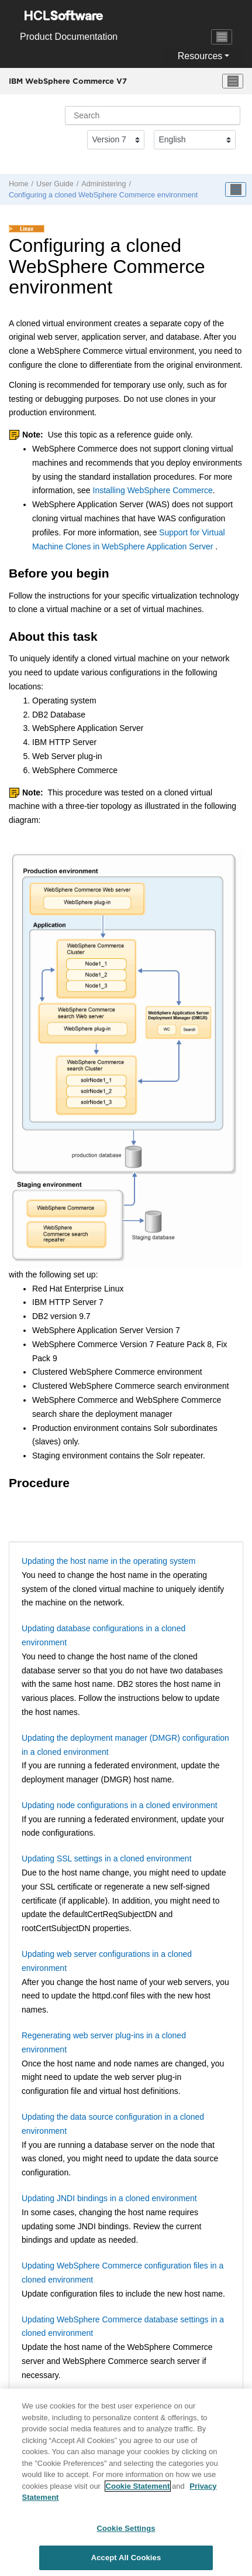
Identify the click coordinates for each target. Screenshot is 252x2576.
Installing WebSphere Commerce (153, 490)
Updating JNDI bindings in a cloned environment (109, 2198)
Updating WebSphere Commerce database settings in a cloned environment (123, 2326)
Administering (103, 184)
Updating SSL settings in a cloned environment (107, 1858)
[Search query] (152, 115)
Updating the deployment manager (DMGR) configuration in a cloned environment (125, 1745)
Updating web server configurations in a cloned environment (107, 1961)
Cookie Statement (138, 2486)
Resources (200, 56)
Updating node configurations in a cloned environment (120, 1805)
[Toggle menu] (232, 81)
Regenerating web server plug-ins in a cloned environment (104, 2042)
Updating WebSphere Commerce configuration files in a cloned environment (122, 2272)
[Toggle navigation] (221, 37)
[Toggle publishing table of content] (235, 189)
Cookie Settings (125, 2528)
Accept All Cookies (126, 2557)
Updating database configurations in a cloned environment (103, 1635)
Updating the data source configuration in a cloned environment (113, 2124)
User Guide (55, 184)
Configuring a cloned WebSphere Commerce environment (103, 195)
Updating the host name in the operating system (108, 1561)
